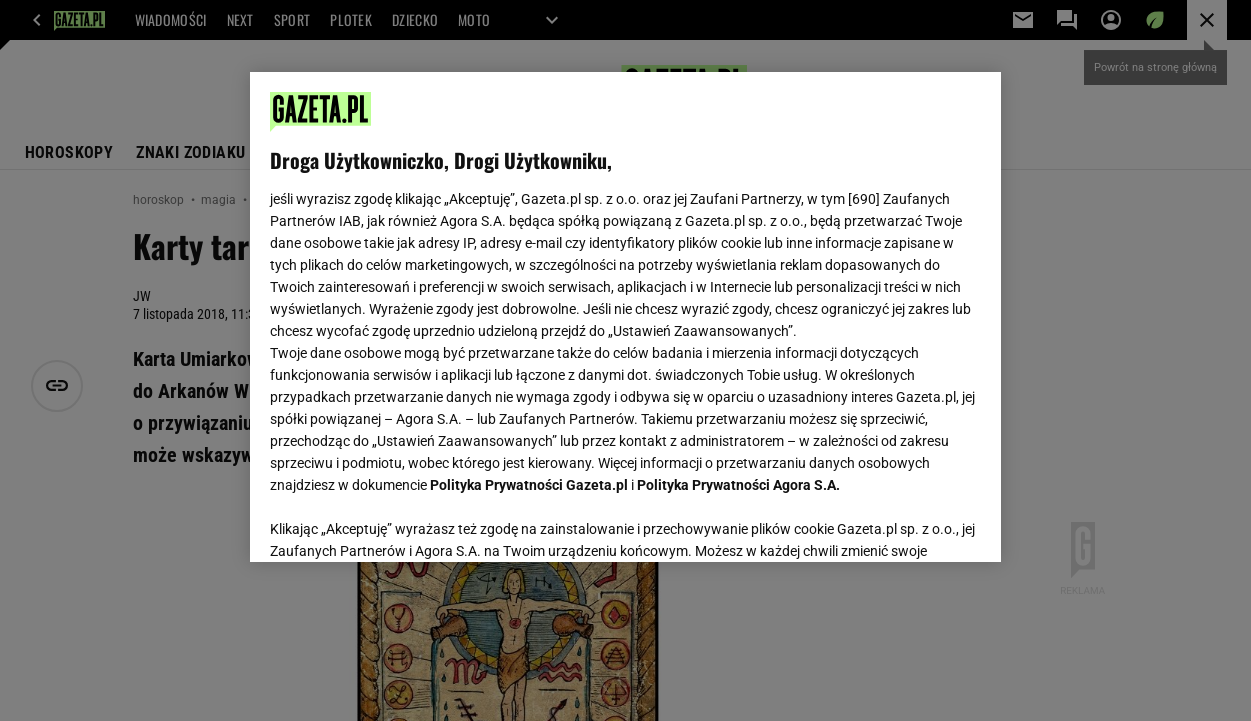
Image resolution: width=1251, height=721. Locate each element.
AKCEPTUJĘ (913, 523)
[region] (625, 317)
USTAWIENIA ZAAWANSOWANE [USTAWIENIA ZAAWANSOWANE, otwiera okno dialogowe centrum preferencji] (401, 522)
